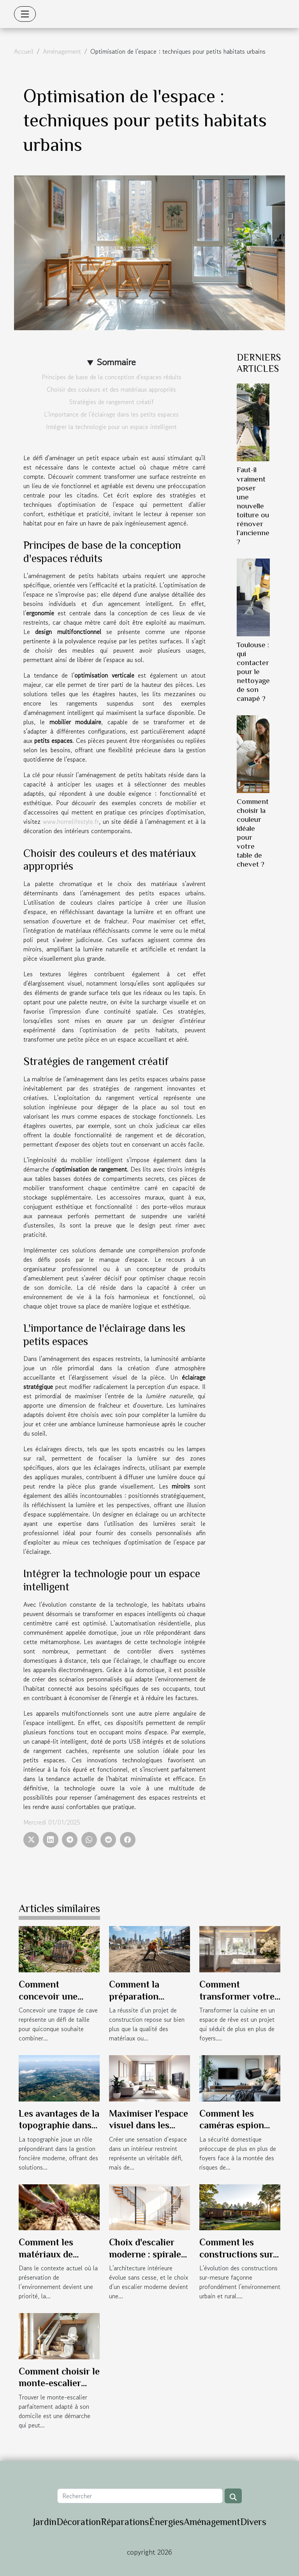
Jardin (44, 2521)
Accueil (23, 51)
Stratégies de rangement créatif (111, 401)
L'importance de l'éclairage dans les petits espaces (111, 414)
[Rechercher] (139, 2495)
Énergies (166, 2521)
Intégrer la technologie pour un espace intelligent (111, 426)
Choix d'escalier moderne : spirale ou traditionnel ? (145, 2254)
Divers (253, 2521)
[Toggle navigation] (25, 14)
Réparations (125, 2521)
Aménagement (62, 51)
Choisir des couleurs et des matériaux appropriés (111, 389)
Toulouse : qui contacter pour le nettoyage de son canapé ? (253, 671)
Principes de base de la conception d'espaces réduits (111, 377)
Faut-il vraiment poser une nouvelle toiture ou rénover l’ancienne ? (253, 505)
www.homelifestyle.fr (71, 821)
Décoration (78, 2521)
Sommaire (116, 362)
